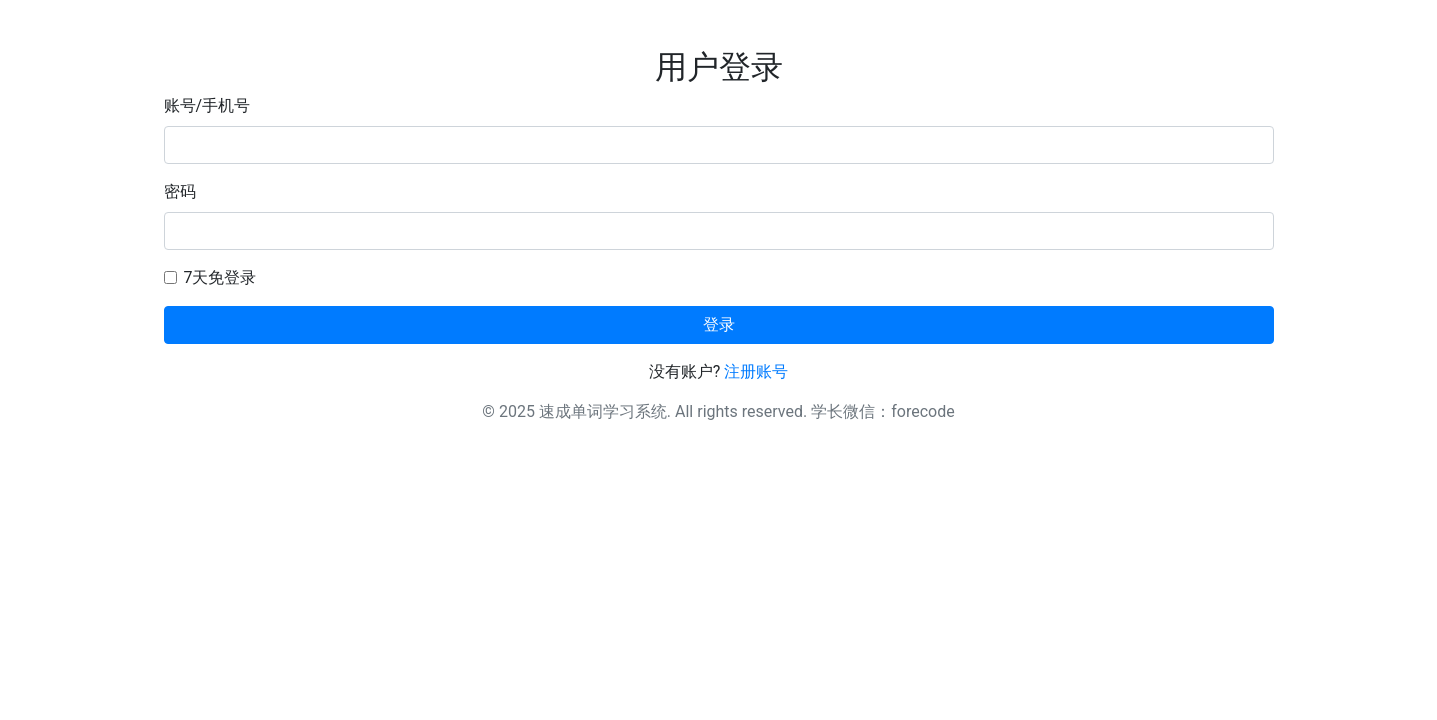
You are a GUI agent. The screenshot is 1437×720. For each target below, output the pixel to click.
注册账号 (756, 371)
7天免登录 (220, 277)
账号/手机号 (207, 105)
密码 (180, 191)
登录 (719, 324)
